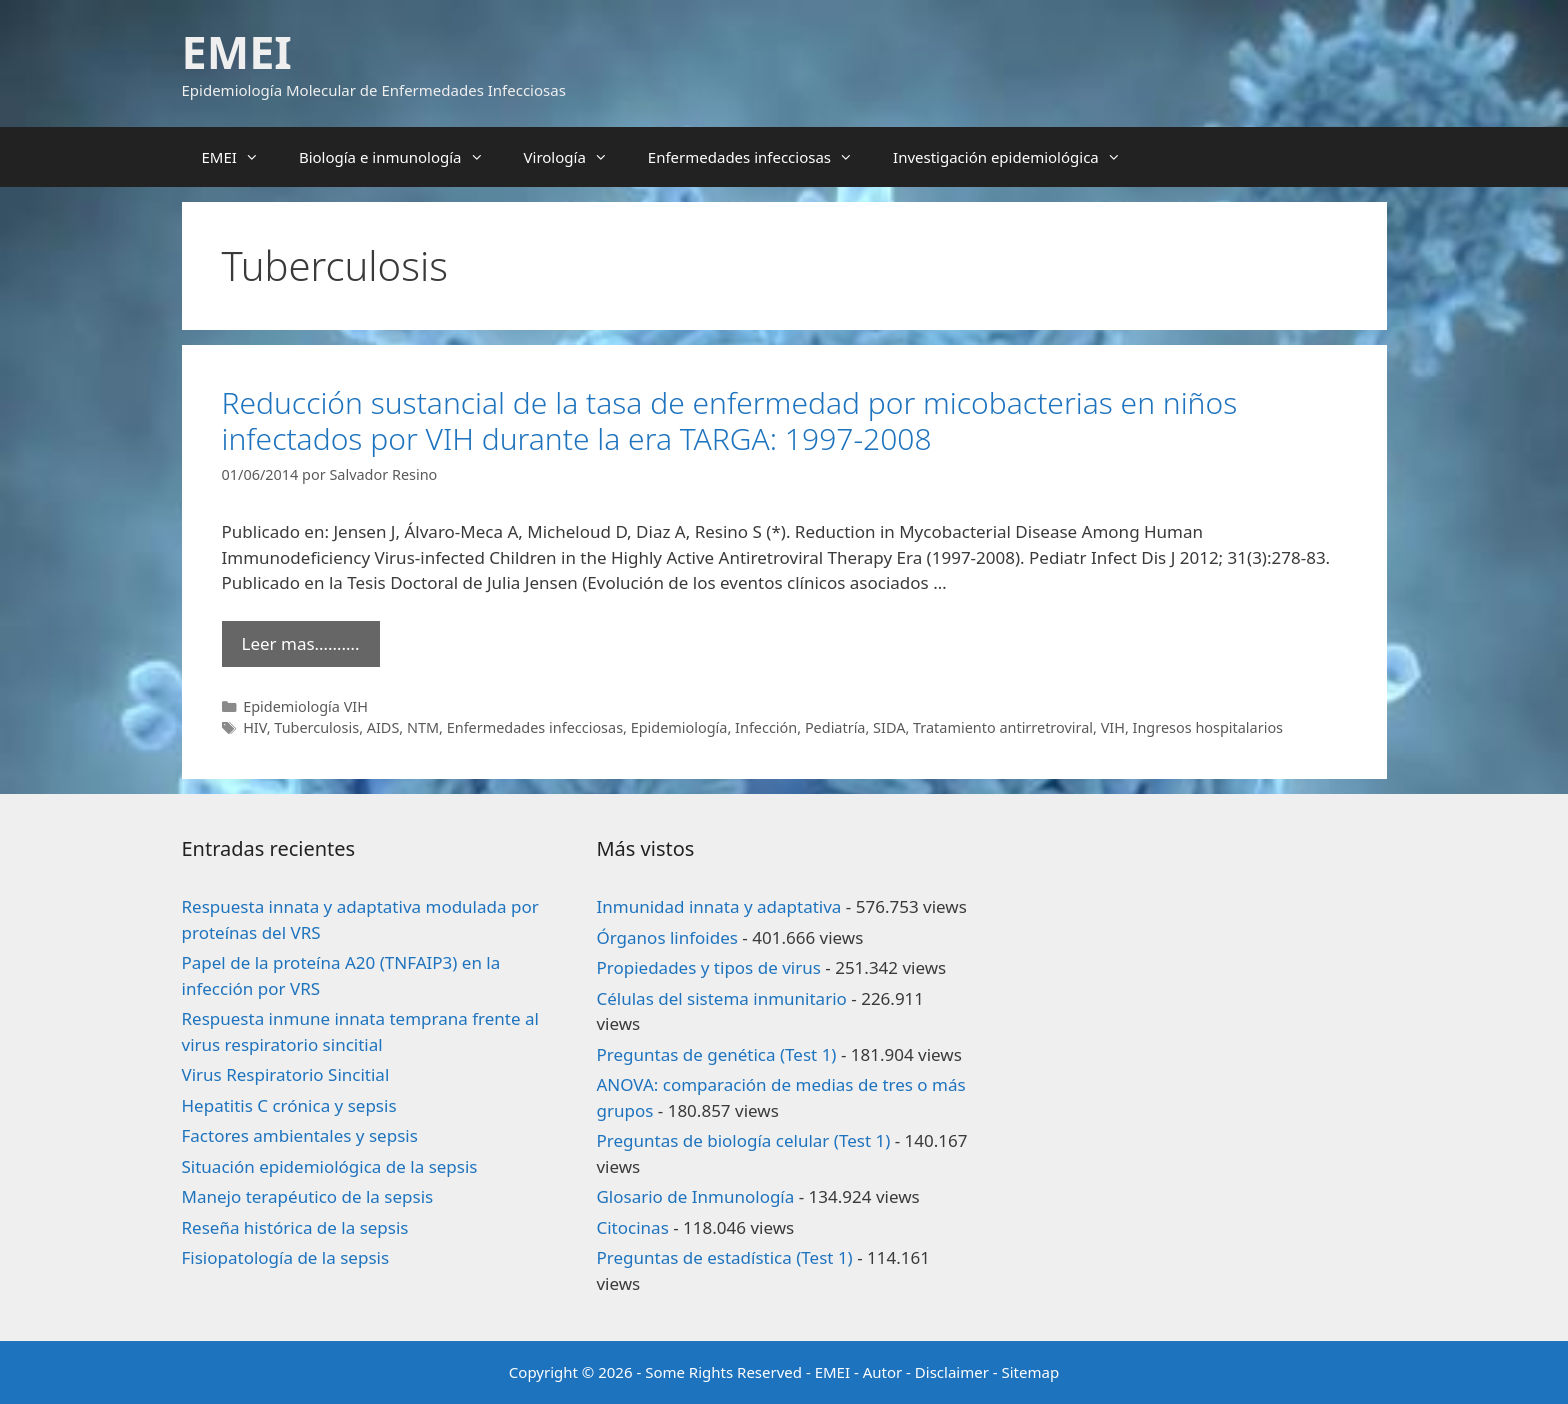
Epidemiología (679, 727)
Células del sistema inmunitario (721, 998)
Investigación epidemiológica (1017, 157)
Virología (576, 157)
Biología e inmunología (401, 157)
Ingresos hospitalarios (1208, 727)
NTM (423, 727)
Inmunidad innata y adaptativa (718, 906)
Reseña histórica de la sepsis (295, 1227)
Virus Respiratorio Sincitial (286, 1074)
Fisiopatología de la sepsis (286, 1257)
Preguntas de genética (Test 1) (716, 1054)
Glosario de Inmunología (695, 1196)
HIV (255, 727)
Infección (766, 727)
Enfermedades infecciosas (760, 157)
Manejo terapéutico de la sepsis (308, 1196)
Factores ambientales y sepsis (300, 1135)
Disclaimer (952, 1372)
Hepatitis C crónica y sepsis (289, 1105)
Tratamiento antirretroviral (1003, 727)
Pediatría (835, 727)
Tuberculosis (316, 727)
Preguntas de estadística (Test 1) (724, 1257)
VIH (1113, 727)
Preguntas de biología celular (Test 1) (743, 1140)
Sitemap (1031, 1372)
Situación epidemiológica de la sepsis (330, 1166)
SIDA (889, 727)
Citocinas (632, 1227)
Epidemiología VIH (305, 706)
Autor (883, 1372)
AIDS (383, 727)
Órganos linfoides (666, 937)
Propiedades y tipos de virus (708, 967)
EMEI (237, 51)
